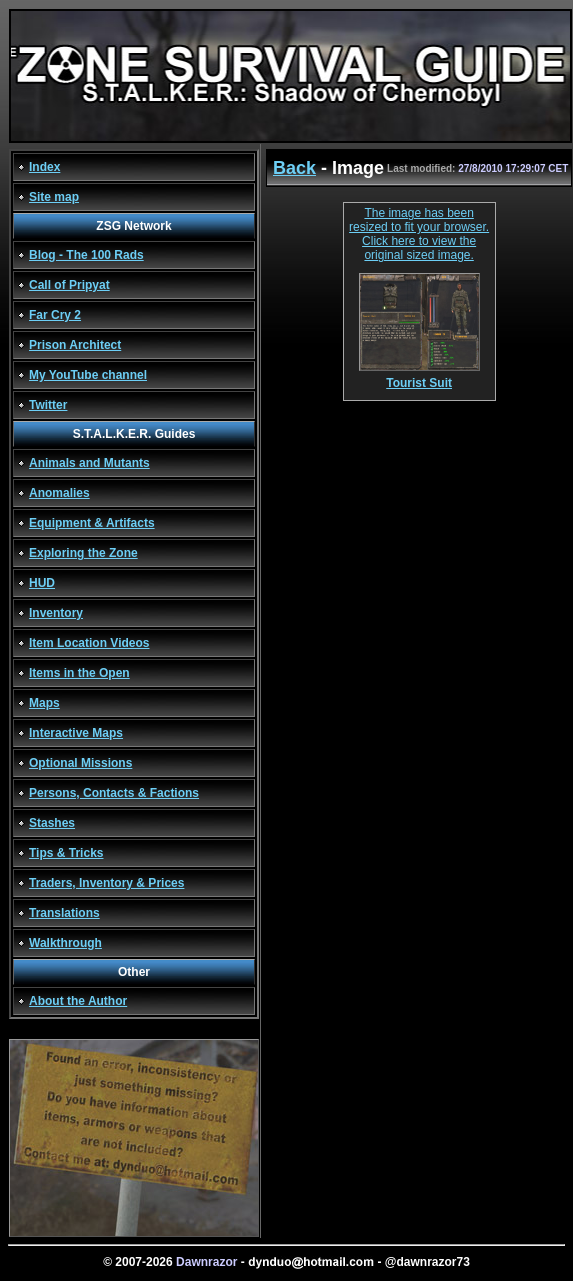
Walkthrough (65, 943)
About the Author (78, 1001)
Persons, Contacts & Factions (114, 793)
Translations (64, 913)
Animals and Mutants (89, 463)
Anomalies (59, 493)
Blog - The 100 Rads (86, 255)
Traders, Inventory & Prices (106, 883)
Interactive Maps (76, 733)
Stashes (52, 823)
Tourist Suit (419, 377)
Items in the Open (79, 673)
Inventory (56, 613)
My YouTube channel (88, 375)
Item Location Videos (89, 643)
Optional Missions (80, 763)
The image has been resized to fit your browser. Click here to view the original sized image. (419, 234)
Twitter (48, 405)
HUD (42, 583)
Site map (54, 197)
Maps (44, 703)
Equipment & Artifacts (92, 523)
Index (44, 167)
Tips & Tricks (66, 853)
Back (294, 168)
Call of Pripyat (69, 285)
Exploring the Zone (83, 553)
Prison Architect (75, 345)
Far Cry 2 (55, 315)
